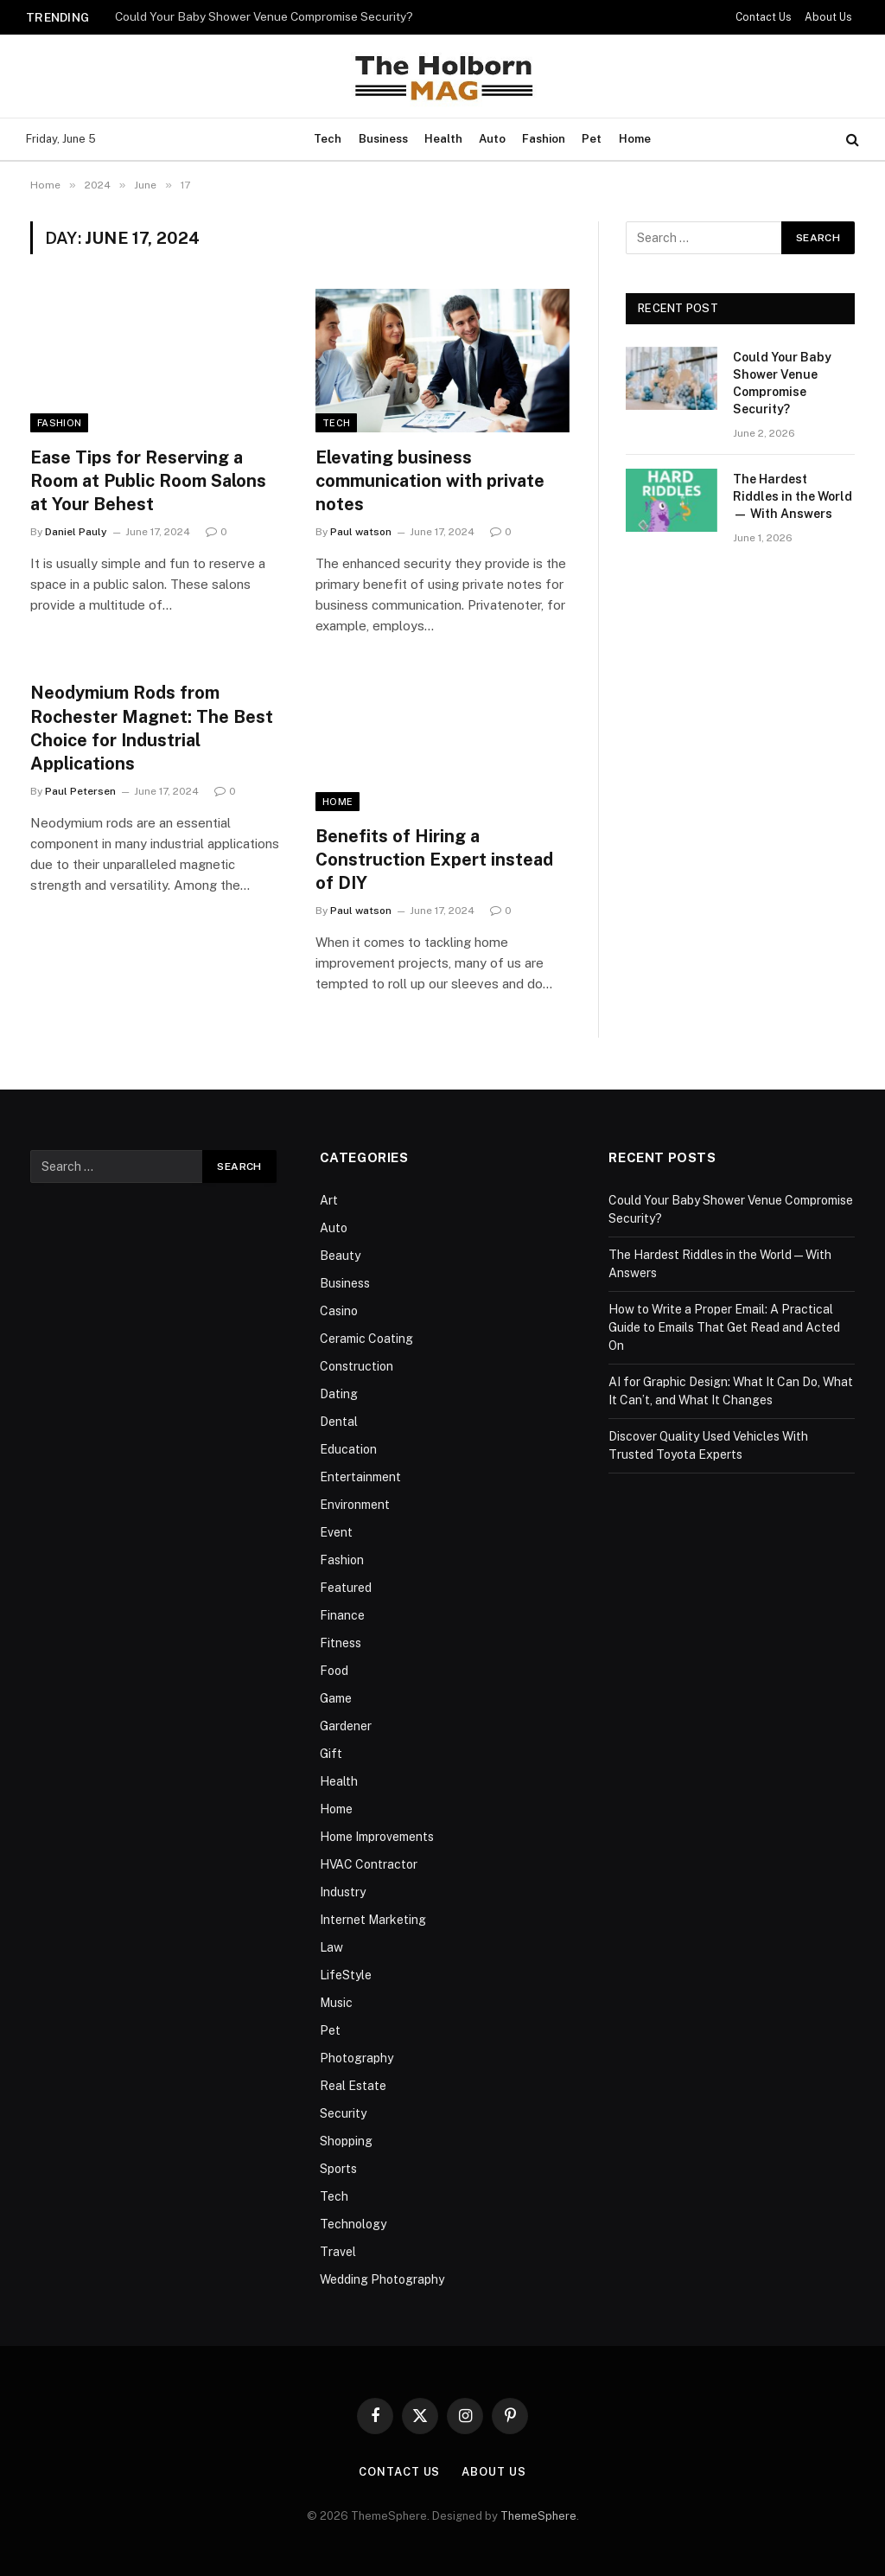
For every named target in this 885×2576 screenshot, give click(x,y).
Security (343, 2113)
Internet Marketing (373, 1920)
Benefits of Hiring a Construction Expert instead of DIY (434, 859)
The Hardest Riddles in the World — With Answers (792, 496)
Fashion (543, 138)
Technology (353, 2224)
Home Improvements (377, 1837)
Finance (342, 1615)
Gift (331, 1754)
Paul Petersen (80, 791)
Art (329, 1200)
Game (336, 1698)
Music (336, 2003)
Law (331, 1947)
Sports (338, 2169)
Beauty (340, 1255)
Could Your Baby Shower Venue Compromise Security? (264, 16)
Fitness (340, 1643)
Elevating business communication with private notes (429, 481)
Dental (339, 1422)
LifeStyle (346, 1975)
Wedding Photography (382, 2279)
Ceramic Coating (366, 1339)
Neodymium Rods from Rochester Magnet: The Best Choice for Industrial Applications (151, 728)
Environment (355, 1505)
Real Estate (353, 2086)
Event (336, 1532)
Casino (339, 1311)
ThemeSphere (538, 2515)
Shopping (346, 2141)
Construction (356, 1366)
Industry (343, 1892)
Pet (592, 138)
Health (443, 138)
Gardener (346, 1726)
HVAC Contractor (368, 1864)
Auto (492, 138)
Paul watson (361, 532)
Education (348, 1449)
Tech (327, 138)
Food (334, 1671)
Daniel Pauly (76, 532)
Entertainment (360, 1477)
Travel (338, 2252)
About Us (828, 17)
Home (635, 138)
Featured (346, 1588)
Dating (339, 1394)
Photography (356, 2058)
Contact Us (763, 17)
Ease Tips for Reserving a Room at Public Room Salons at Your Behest (148, 481)
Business (383, 138)
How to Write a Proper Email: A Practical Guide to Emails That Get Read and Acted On (724, 1327)
